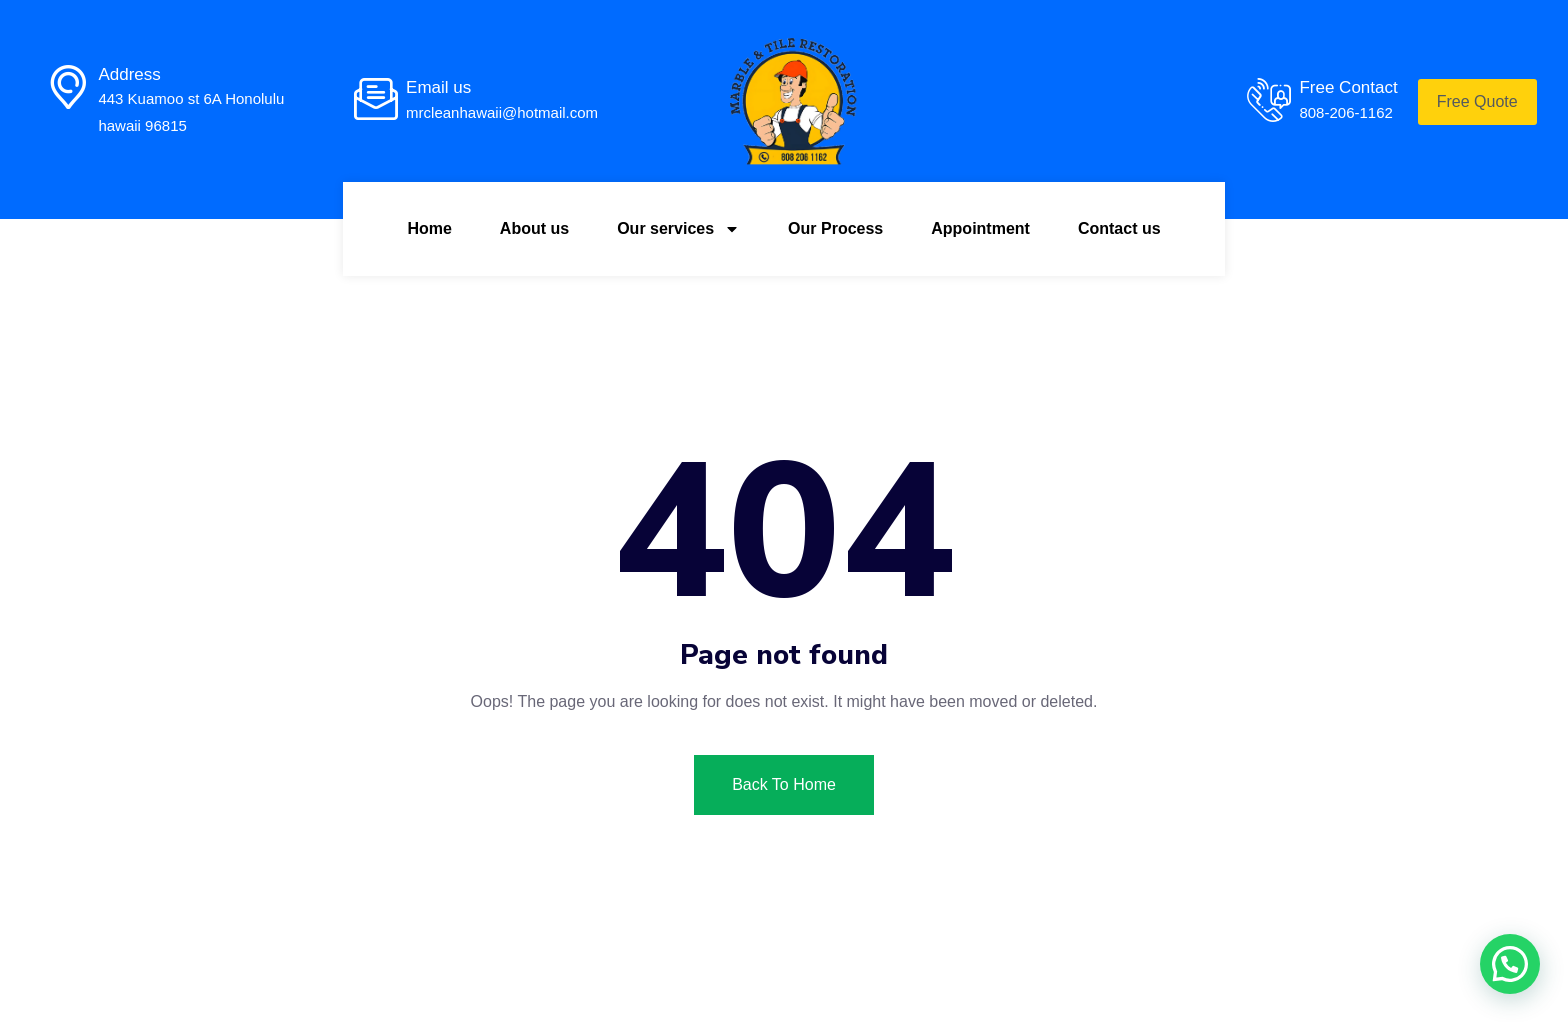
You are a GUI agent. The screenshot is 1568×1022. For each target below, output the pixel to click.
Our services (678, 229)
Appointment (980, 228)
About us (534, 228)
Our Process (835, 228)
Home (429, 228)
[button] (1510, 964)
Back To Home (784, 784)
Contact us (1119, 228)
